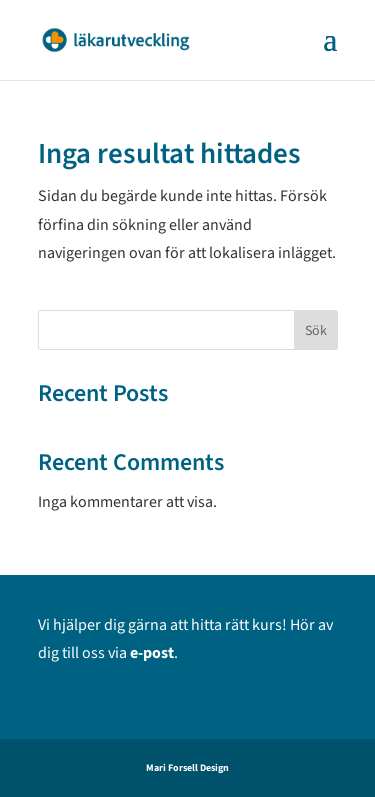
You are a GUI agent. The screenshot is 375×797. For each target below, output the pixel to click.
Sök (316, 331)
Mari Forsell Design (187, 768)
